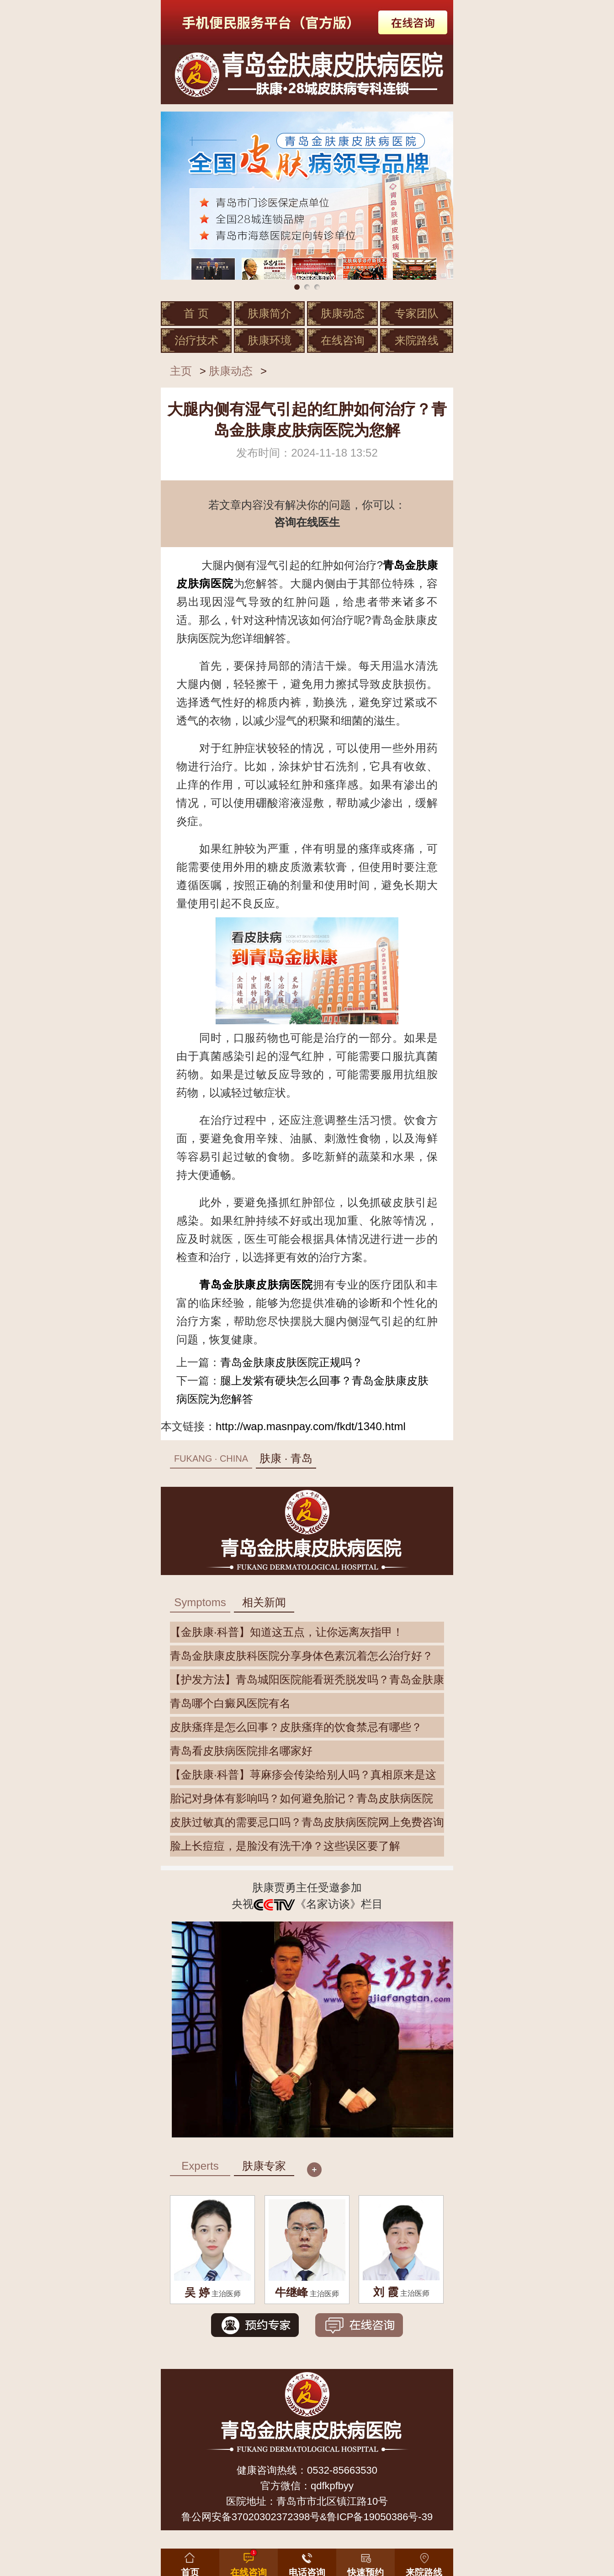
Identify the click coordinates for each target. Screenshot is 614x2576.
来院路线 (417, 340)
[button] (365, 2560)
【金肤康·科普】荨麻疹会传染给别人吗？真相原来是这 (303, 1774)
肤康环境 (269, 340)
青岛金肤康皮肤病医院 (256, 1284)
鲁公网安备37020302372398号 (250, 2517)
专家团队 (417, 313)
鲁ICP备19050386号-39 (380, 2517)
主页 (181, 371)
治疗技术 (196, 340)
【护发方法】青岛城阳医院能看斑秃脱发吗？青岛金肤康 (307, 1679)
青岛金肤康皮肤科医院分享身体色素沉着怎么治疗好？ (301, 1656)
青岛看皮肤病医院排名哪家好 (241, 1751)
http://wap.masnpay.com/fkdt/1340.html (311, 1426)
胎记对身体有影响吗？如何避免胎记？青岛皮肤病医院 (301, 1798)
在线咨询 (343, 340)
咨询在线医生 (307, 522)
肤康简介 (269, 313)
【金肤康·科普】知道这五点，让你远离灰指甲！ (286, 1632)
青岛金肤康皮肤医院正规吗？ (291, 1362)
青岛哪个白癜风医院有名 (230, 1703)
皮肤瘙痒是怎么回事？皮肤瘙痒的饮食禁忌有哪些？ (296, 1727)
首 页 (196, 313)
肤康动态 (343, 313)
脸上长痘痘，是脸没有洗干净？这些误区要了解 (285, 1846)
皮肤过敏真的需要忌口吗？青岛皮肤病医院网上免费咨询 (307, 1822)
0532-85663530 (342, 2470)
